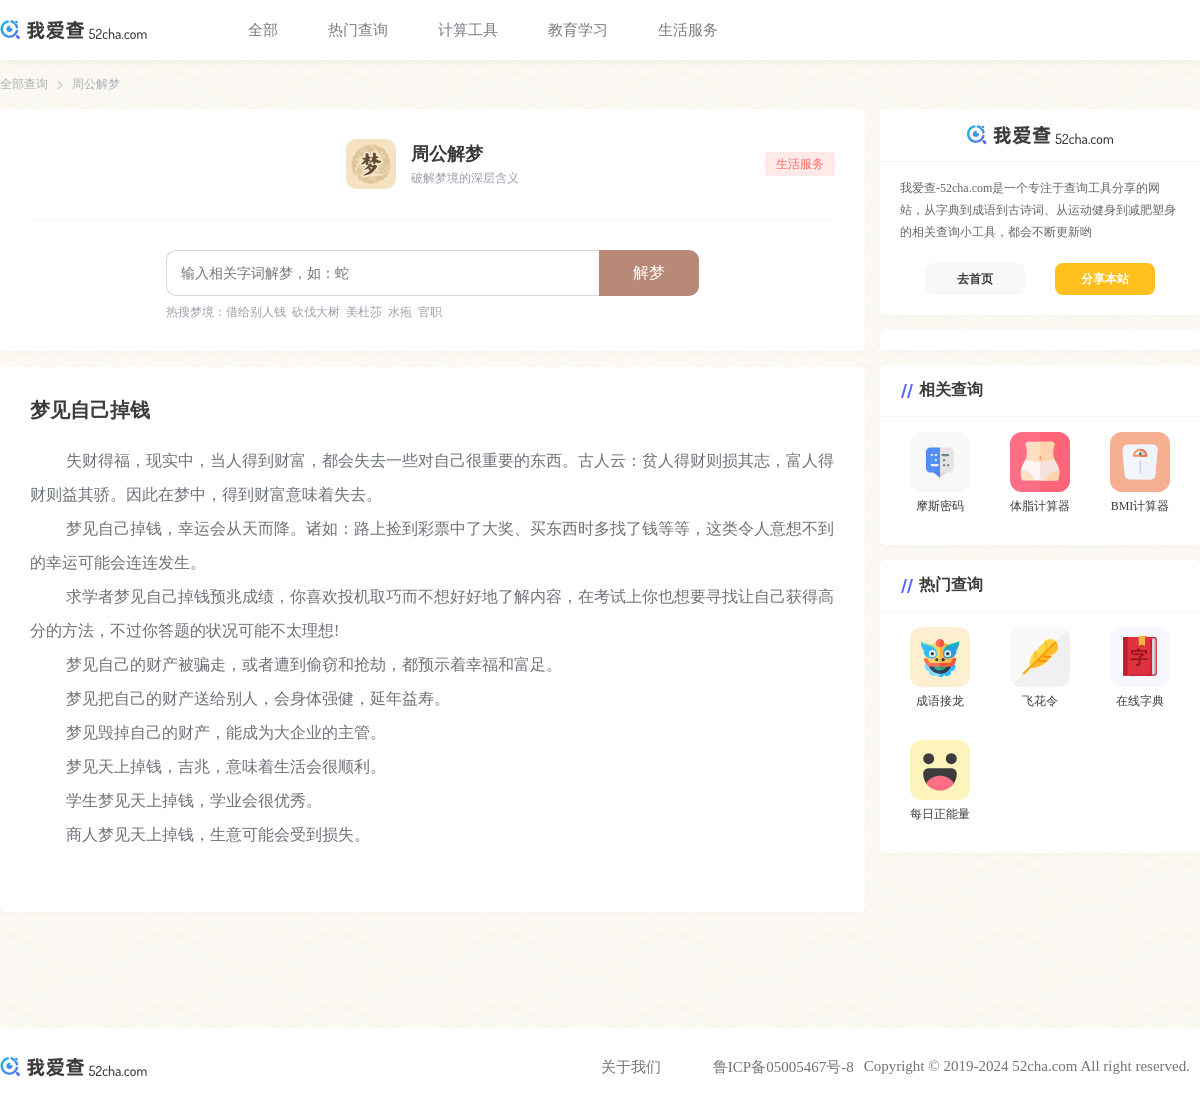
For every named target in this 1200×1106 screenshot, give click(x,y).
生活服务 (688, 30)
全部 (263, 30)
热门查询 (358, 30)
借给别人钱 (256, 312)
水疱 (400, 312)
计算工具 (468, 30)
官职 (430, 312)
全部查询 (24, 84)
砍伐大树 (316, 312)
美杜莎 (364, 312)
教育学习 (578, 30)
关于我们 (631, 1067)
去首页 (975, 279)
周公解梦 (96, 84)
